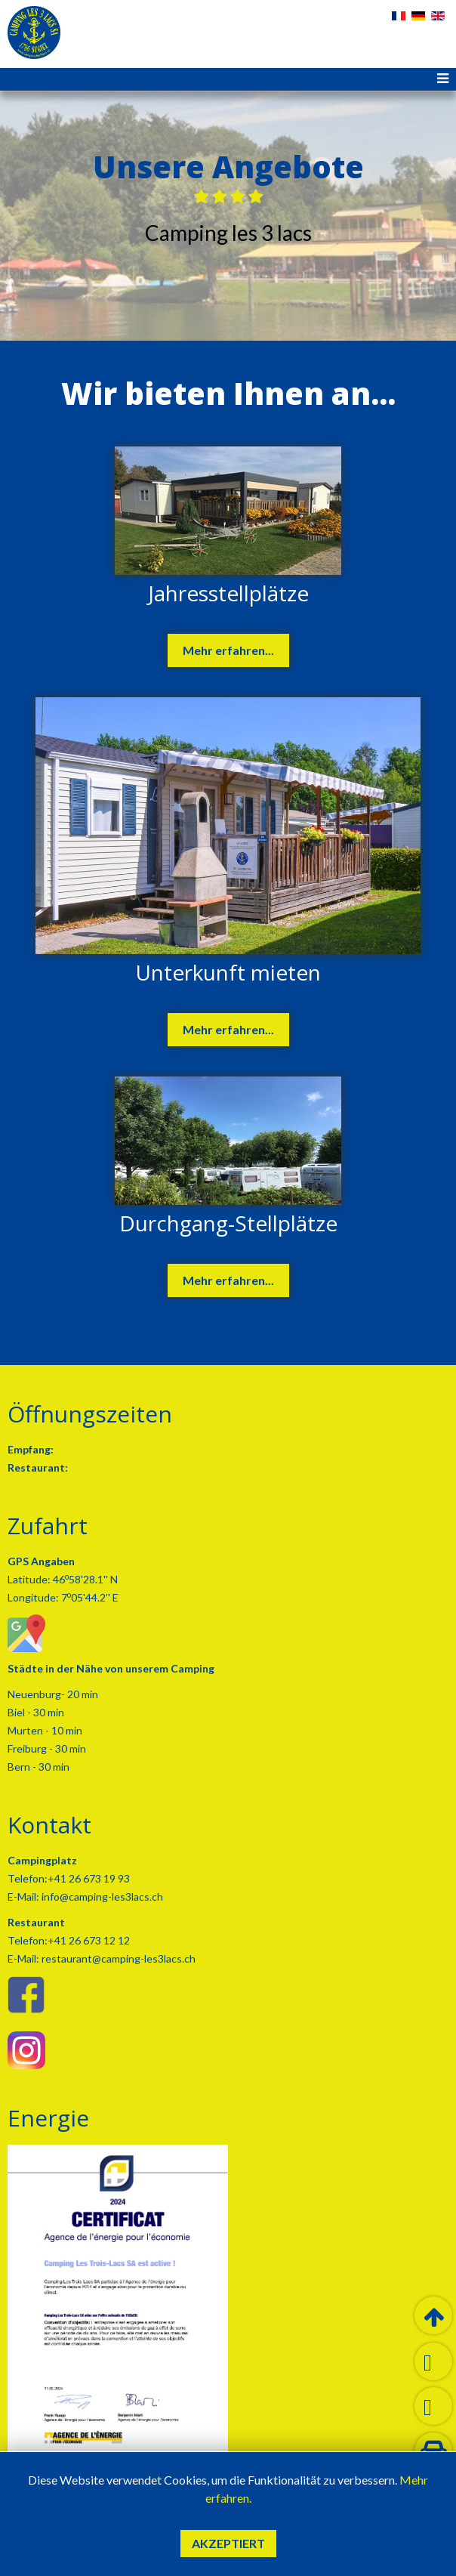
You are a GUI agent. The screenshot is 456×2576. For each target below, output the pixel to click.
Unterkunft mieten (228, 972)
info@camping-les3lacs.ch (101, 1896)
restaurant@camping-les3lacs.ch (117, 1958)
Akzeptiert (228, 2543)
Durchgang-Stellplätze (228, 1223)
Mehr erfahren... (228, 650)
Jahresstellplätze (228, 593)
